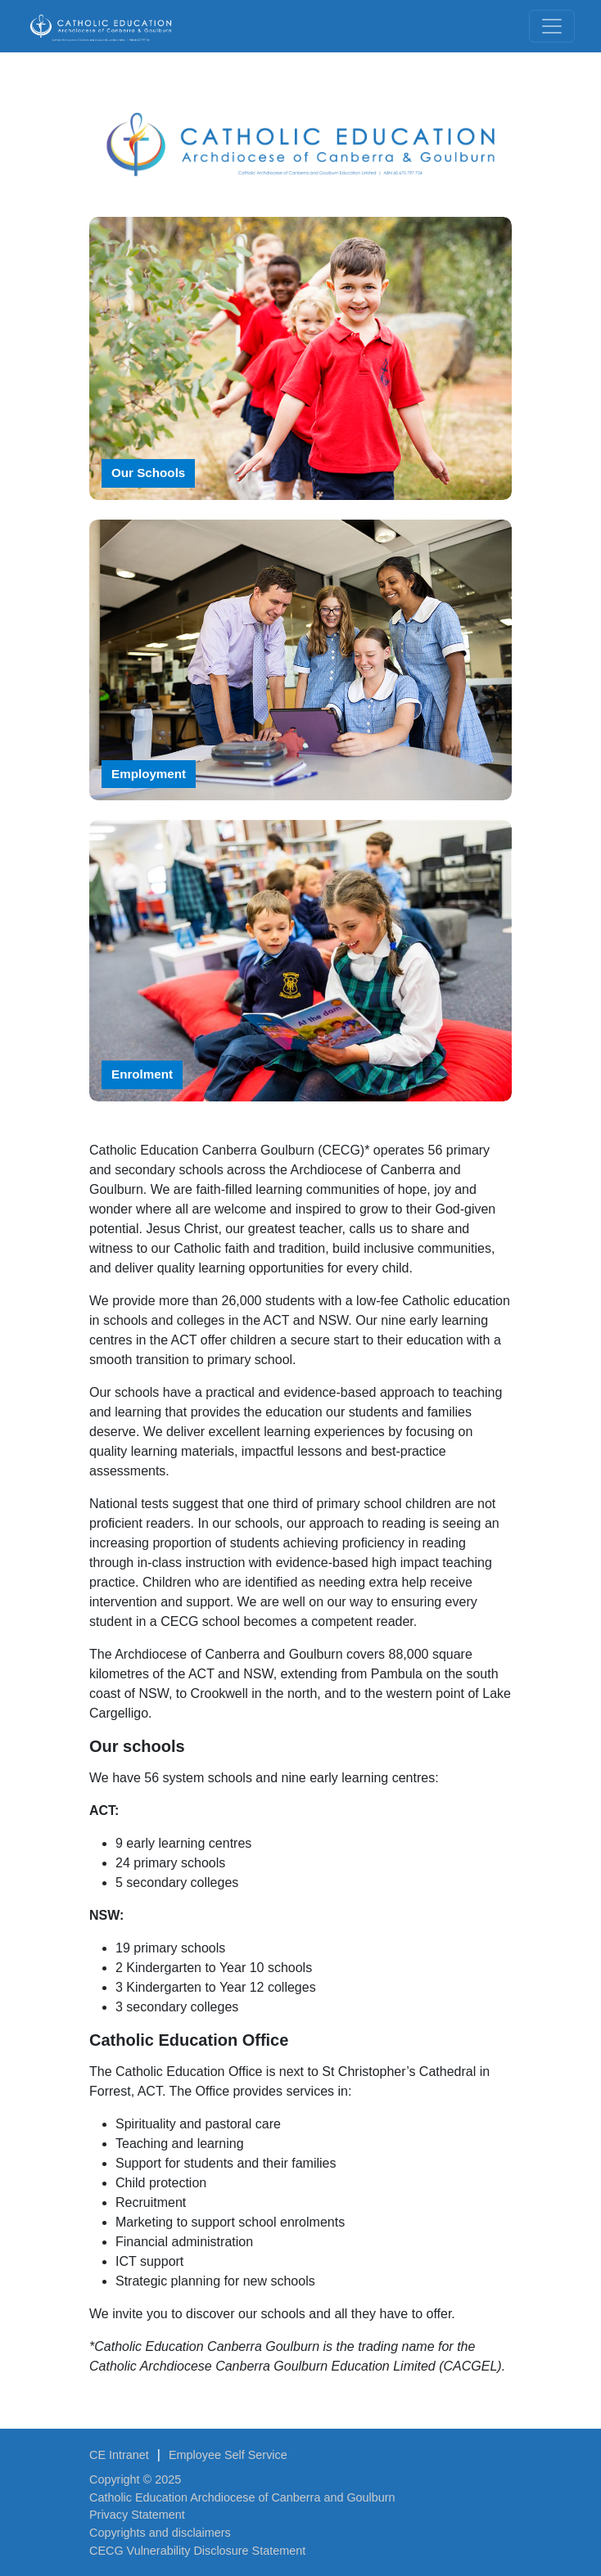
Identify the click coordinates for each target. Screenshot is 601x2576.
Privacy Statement (137, 2514)
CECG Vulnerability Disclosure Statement (197, 2550)
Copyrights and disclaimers (160, 2532)
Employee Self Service (228, 2454)
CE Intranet (119, 2454)
